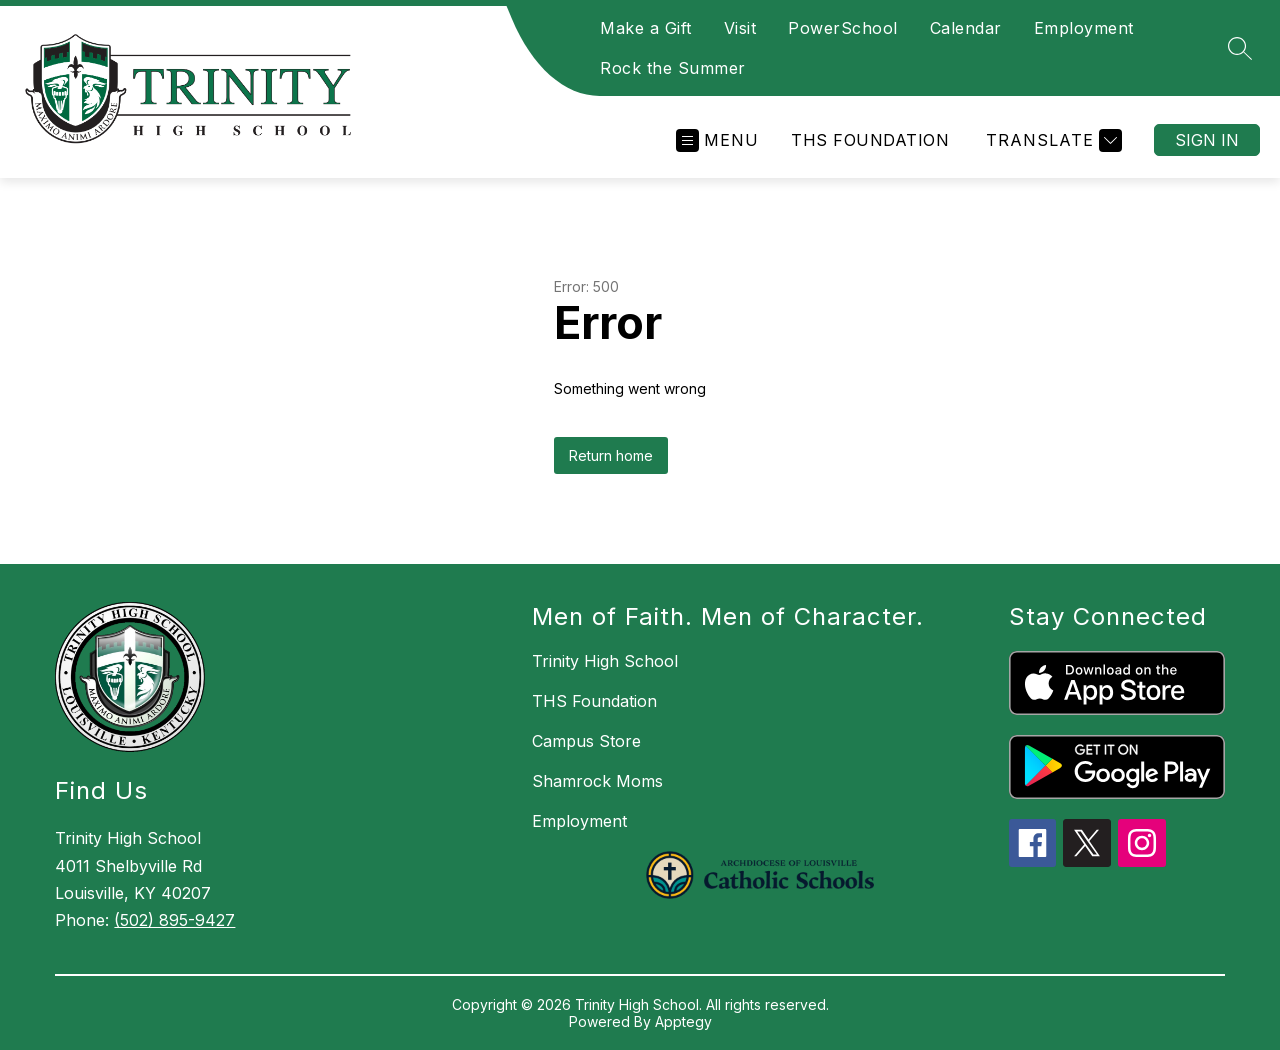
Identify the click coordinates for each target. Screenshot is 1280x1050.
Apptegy (683, 1021)
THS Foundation (870, 140)
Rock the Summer (673, 68)
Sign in (1207, 140)
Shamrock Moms (597, 781)
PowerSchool (843, 28)
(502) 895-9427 (174, 920)
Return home (611, 455)
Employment (1084, 28)
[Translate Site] (1051, 140)
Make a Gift (646, 28)
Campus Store (586, 741)
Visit (740, 28)
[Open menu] (717, 140)
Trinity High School (605, 661)
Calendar (966, 28)
